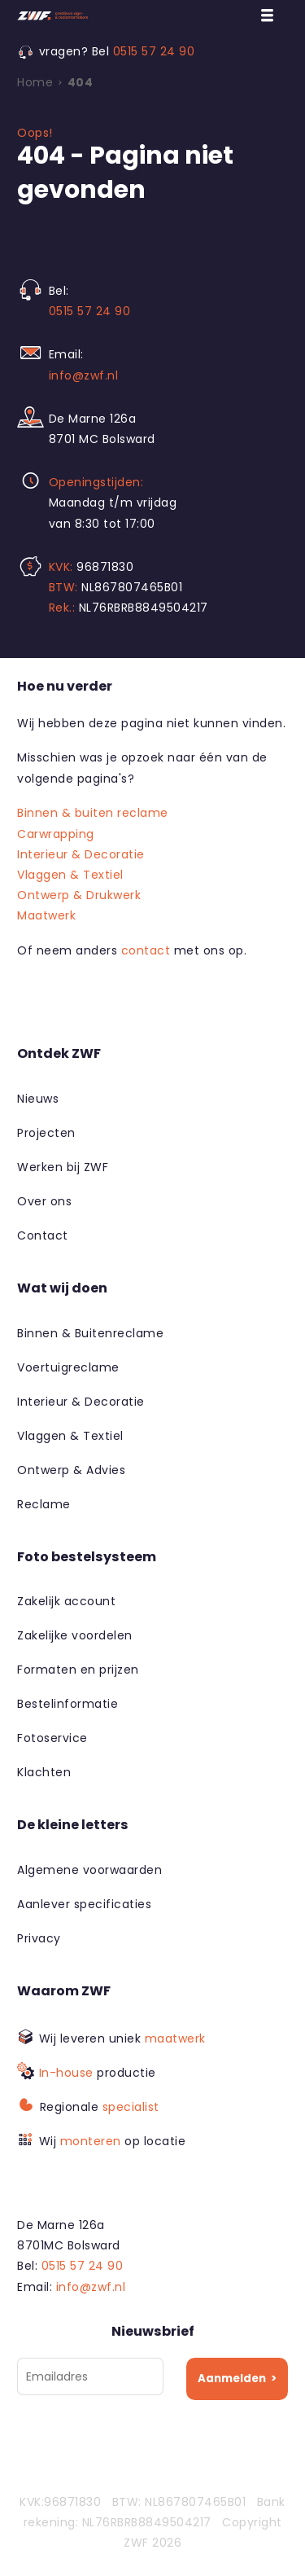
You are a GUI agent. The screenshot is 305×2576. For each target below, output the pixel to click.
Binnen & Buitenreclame (90, 1333)
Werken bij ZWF (62, 1167)
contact (146, 950)
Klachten (44, 1772)
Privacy (39, 1938)
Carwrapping (55, 834)
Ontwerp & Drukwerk (79, 895)
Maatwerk (46, 915)
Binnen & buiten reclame (92, 813)
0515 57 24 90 (154, 51)
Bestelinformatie (67, 1704)
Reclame (44, 1504)
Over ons (44, 1201)
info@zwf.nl (84, 375)
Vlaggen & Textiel (70, 875)
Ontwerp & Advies (71, 1470)
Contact (42, 1235)
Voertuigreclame (68, 1367)
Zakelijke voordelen (75, 1635)
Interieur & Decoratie (81, 854)
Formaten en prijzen (78, 1669)
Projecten (46, 1133)
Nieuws (38, 1099)
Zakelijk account (66, 1601)
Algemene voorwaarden (89, 1870)
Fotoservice (52, 1738)
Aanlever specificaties (84, 1904)
